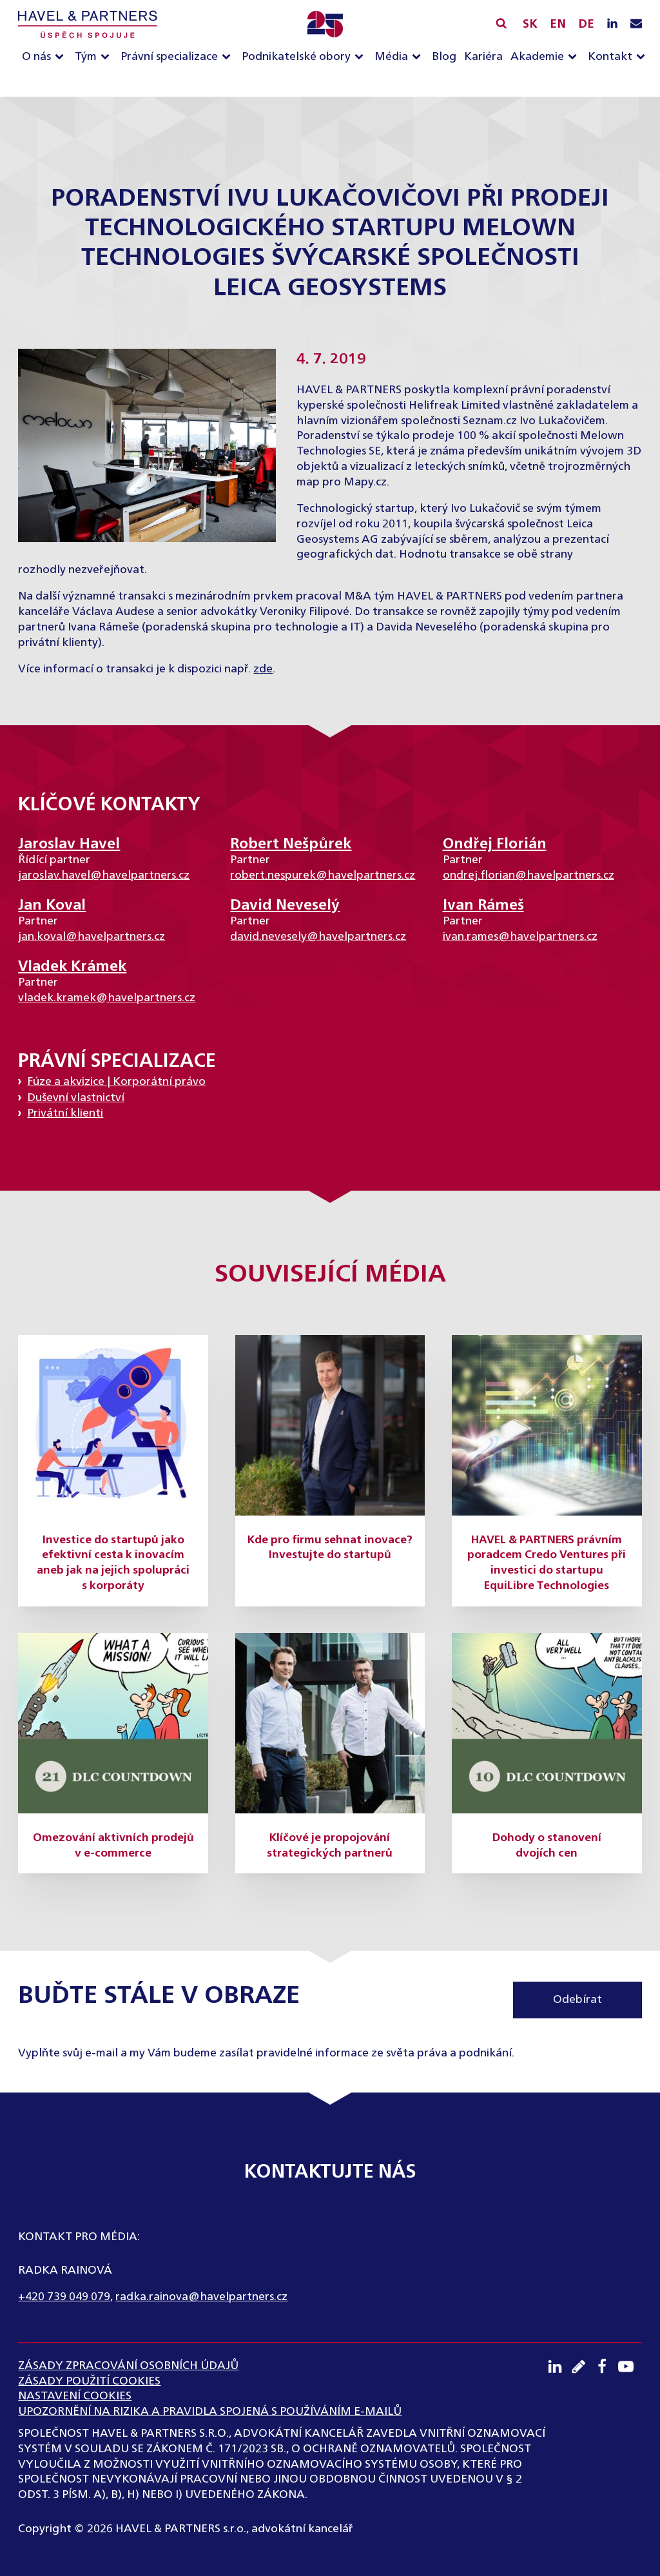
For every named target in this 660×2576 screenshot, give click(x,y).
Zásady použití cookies (89, 2381)
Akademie (537, 57)
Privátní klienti (65, 1113)
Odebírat (577, 1999)
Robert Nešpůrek (290, 844)
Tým (86, 57)
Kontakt (610, 57)
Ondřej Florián (495, 844)
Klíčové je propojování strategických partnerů (330, 1845)
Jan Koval (52, 905)
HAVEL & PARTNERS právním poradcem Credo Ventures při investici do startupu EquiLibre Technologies (546, 1563)
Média (391, 57)
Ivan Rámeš (483, 905)
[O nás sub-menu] (62, 58)
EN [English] (558, 24)
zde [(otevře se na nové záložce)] (263, 669)
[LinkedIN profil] (612, 24)
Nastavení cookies (74, 2396)
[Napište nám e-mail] (636, 24)
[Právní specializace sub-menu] (229, 58)
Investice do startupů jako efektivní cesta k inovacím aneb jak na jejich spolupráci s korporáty (113, 1563)
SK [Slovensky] (530, 24)
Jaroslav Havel (69, 844)
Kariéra (483, 57)
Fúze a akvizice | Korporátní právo (116, 1082)
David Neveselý (285, 905)
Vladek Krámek (72, 966)
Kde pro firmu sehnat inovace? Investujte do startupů (330, 1547)
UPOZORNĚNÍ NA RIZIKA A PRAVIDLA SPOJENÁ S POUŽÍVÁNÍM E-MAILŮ (210, 2411)
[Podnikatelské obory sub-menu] (361, 58)
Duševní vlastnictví (75, 1098)
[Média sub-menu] (419, 58)
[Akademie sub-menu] (575, 58)
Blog (444, 57)
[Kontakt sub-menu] (643, 58)
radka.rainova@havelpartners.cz (201, 2297)
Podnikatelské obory (296, 57)
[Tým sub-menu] (108, 58)
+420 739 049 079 (64, 2297)
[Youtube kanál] (630, 2366)
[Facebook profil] (606, 2366)
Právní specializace (169, 57)
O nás (36, 57)
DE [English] (586, 24)
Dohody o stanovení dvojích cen (546, 1845)
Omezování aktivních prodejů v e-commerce (113, 1845)
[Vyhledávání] (501, 23)
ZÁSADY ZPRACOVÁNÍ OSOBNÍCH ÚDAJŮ (128, 2366)
